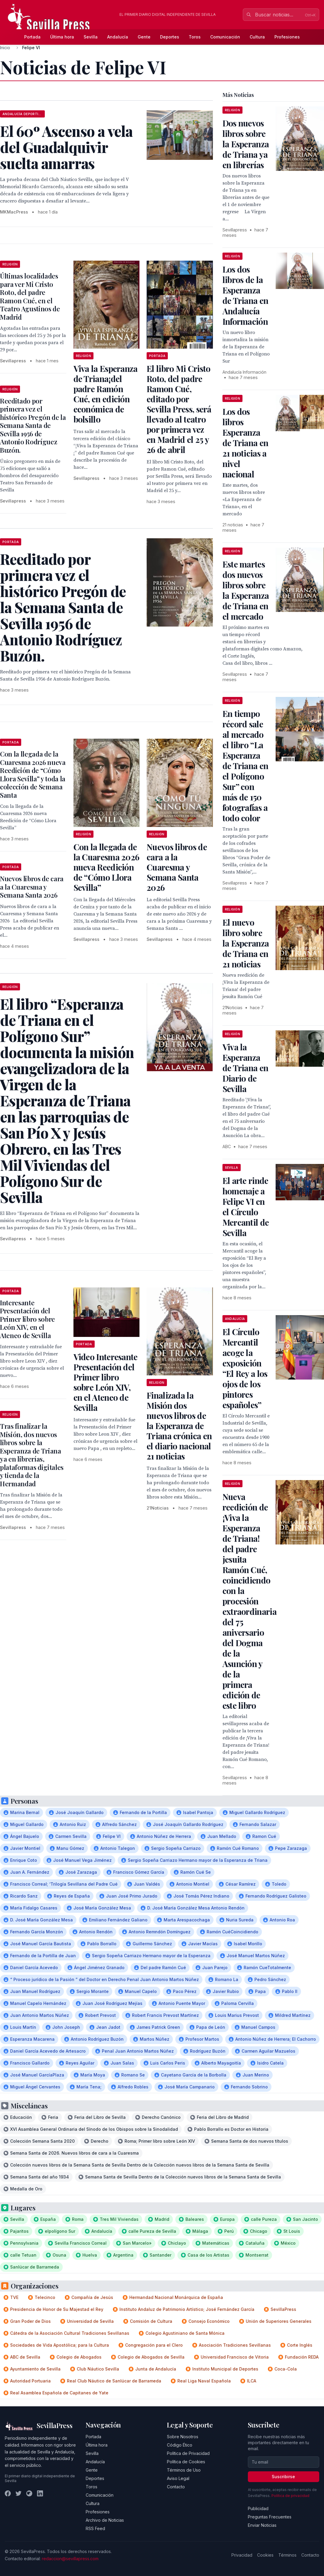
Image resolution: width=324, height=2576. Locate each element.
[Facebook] (8, 2493)
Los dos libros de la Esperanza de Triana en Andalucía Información (245, 295)
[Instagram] (29, 2493)
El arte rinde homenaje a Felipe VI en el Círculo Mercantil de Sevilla (245, 1206)
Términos (287, 2555)
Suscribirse (283, 2476)
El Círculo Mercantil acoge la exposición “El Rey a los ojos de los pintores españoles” (245, 1368)
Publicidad (258, 2508)
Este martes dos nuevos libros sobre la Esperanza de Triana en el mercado (245, 590)
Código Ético (179, 2444)
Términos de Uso (184, 2470)
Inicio (5, 47)
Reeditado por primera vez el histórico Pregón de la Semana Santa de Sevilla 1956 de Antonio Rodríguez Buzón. (33, 425)
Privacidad (241, 2555)
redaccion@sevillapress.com (70, 2558)
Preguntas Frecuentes (269, 2516)
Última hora (62, 36)
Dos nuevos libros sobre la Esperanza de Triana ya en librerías (245, 143)
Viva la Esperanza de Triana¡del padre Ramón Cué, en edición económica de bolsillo (105, 394)
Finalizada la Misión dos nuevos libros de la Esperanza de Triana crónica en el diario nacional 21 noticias (179, 1426)
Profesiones (287, 36)
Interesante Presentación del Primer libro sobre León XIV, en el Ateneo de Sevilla (27, 1319)
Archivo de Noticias (105, 2520)
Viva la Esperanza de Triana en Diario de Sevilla (245, 1067)
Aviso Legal (178, 2478)
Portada (32, 36)
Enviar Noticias (262, 2525)
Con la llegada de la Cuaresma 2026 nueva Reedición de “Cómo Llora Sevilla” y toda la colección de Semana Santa (33, 774)
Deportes (169, 36)
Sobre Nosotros (182, 2436)
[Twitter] (19, 2493)
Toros (195, 36)
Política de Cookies (186, 2461)
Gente (144, 36)
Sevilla (91, 36)
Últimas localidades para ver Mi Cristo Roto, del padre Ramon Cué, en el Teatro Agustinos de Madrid (30, 296)
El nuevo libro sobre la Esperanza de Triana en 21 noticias (245, 943)
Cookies (265, 2555)
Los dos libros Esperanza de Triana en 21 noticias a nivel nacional (245, 443)
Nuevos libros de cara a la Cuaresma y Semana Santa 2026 (177, 867)
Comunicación (225, 36)
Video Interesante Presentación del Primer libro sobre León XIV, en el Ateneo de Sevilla (105, 1382)
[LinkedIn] (40, 2493)
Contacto (176, 2486)
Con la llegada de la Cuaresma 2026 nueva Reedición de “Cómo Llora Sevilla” (106, 867)
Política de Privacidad (188, 2453)
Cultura (257, 36)
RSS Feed (95, 2528)
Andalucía (117, 36)
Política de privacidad (290, 2495)
